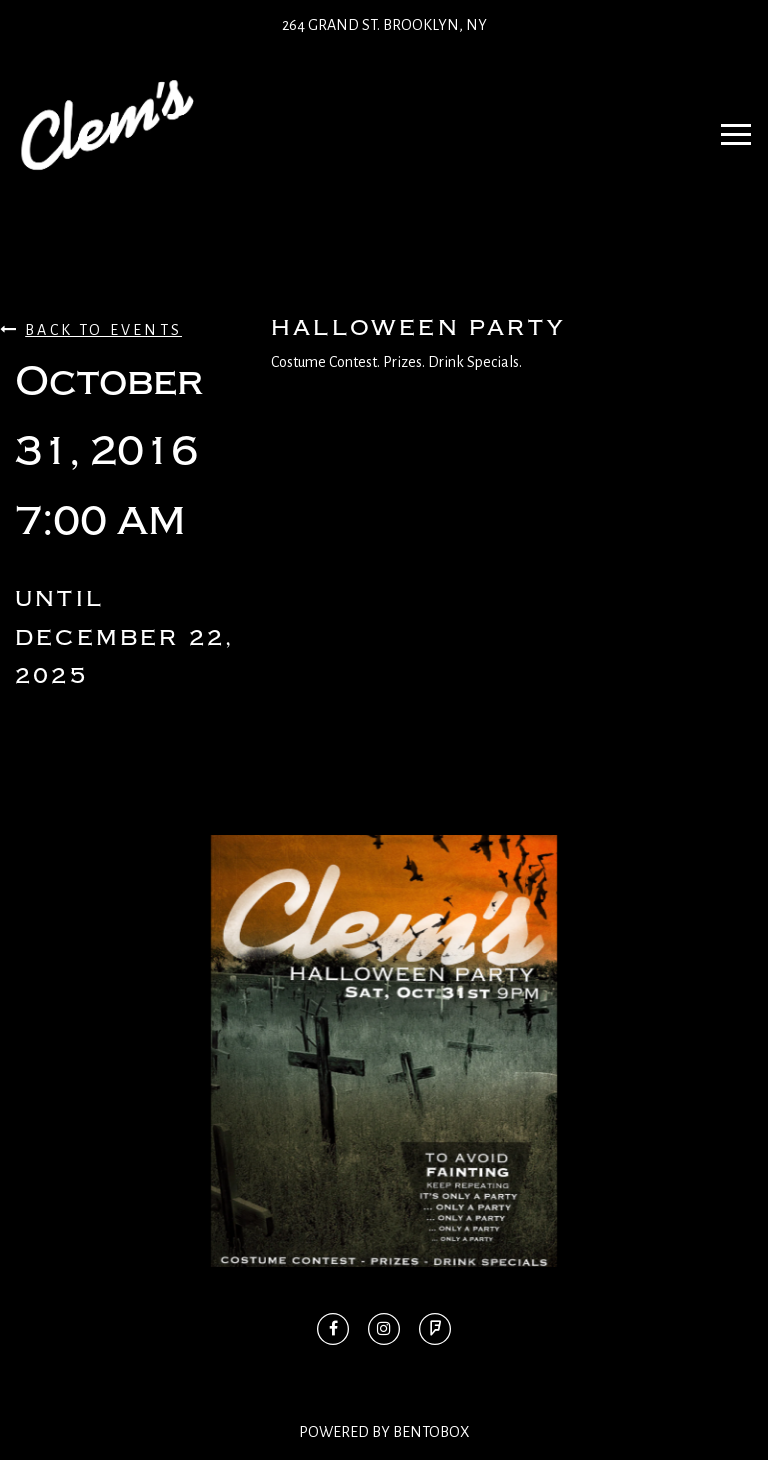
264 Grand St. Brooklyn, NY (384, 25)
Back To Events (91, 329)
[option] (384, 1051)
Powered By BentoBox (384, 1432)
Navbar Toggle (729, 125)
